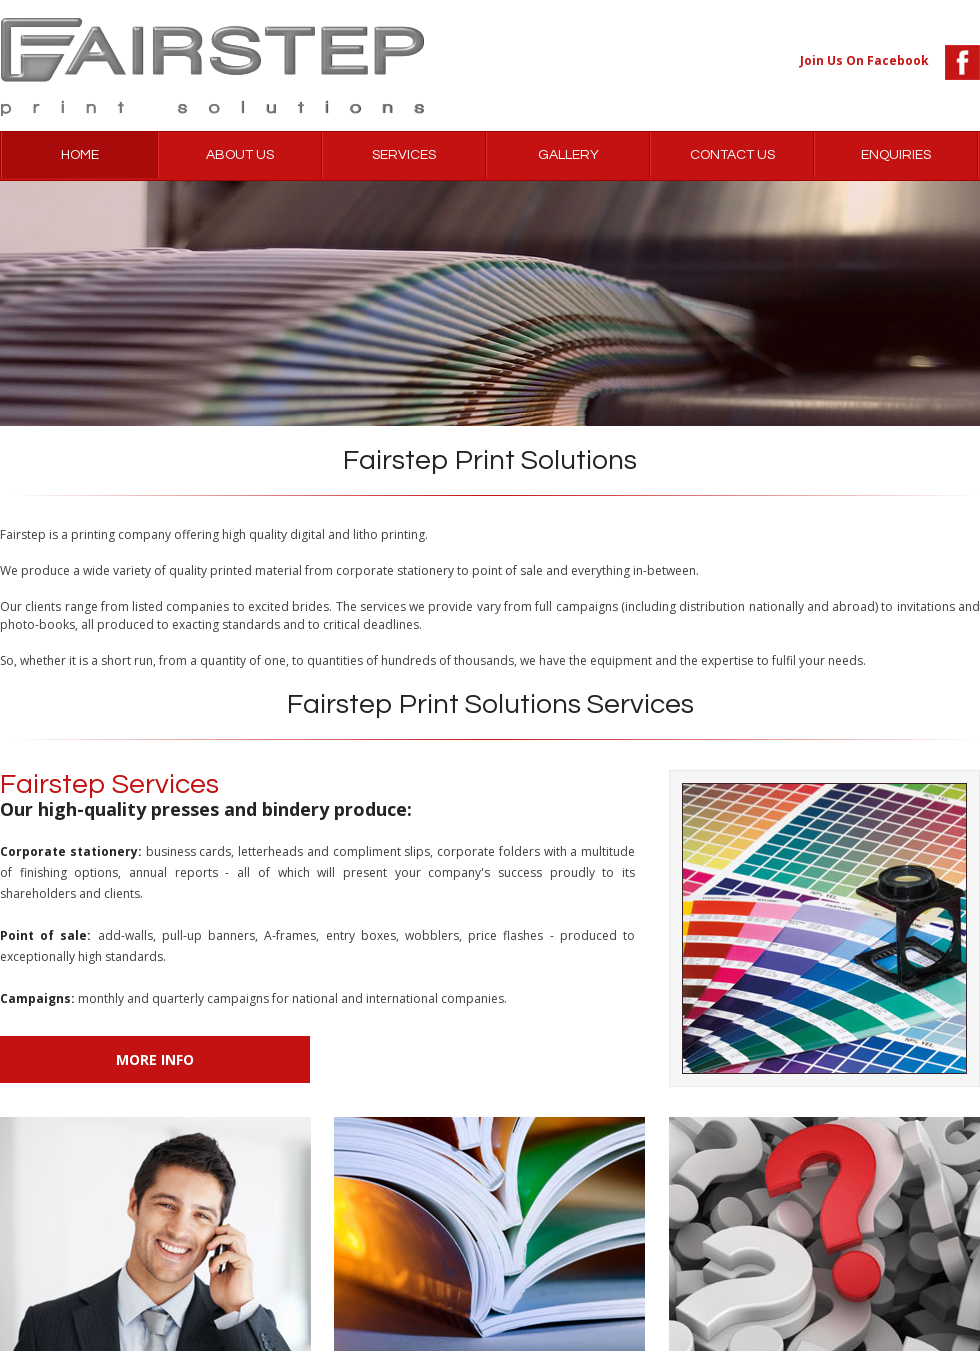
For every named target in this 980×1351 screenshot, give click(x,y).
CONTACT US (732, 155)
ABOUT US (240, 155)
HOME (80, 155)
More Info (155, 1059)
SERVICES (404, 155)
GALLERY (568, 155)
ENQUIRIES (896, 155)
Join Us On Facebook (864, 60)
